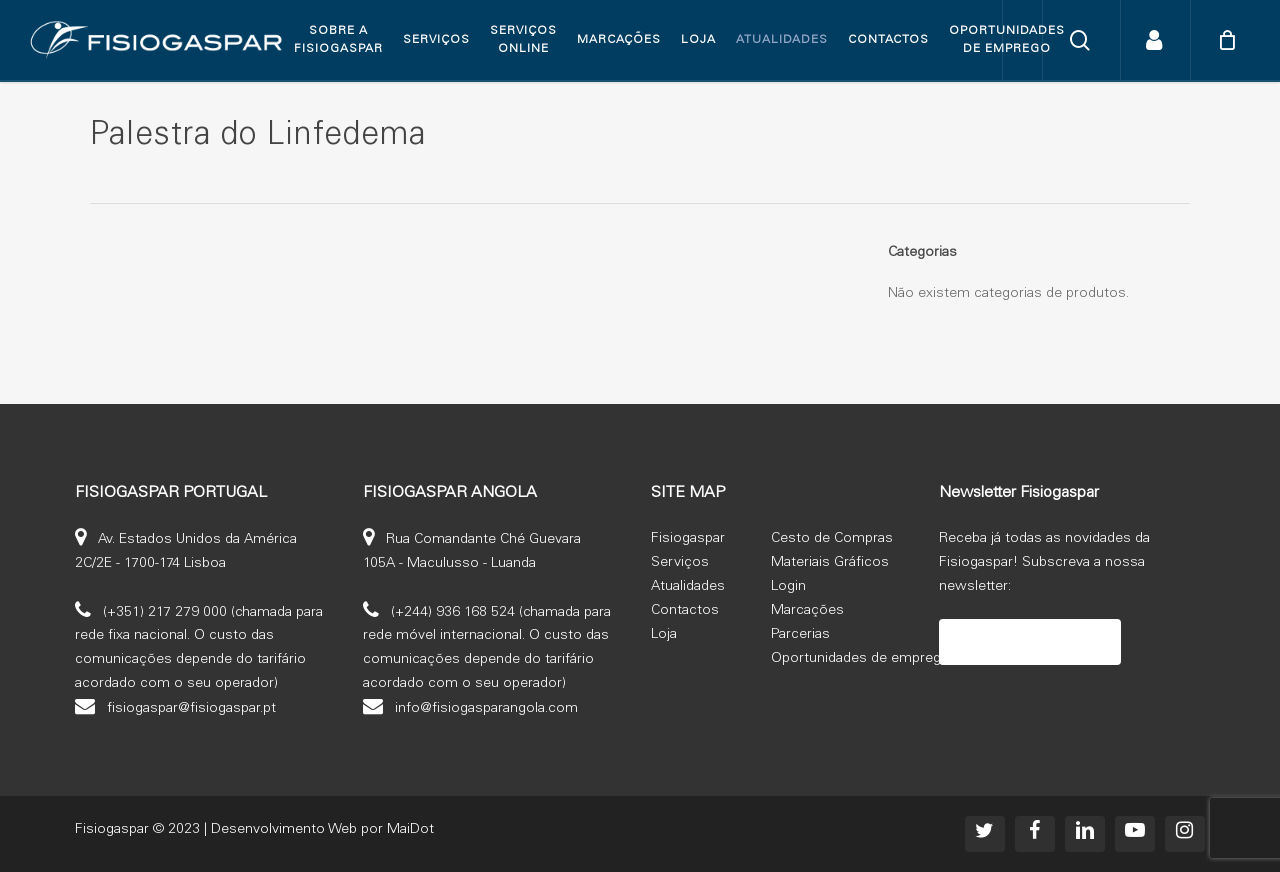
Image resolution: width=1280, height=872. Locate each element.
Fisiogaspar (688, 539)
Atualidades (688, 587)
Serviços (680, 563)
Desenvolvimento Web (284, 830)
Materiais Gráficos (830, 563)
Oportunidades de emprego (860, 659)
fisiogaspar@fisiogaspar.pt (191, 709)
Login (788, 587)
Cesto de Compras (832, 539)
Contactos (685, 611)
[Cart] (1227, 40)
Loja (664, 635)
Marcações (807, 611)
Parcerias (800, 635)
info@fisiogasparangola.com (486, 709)
